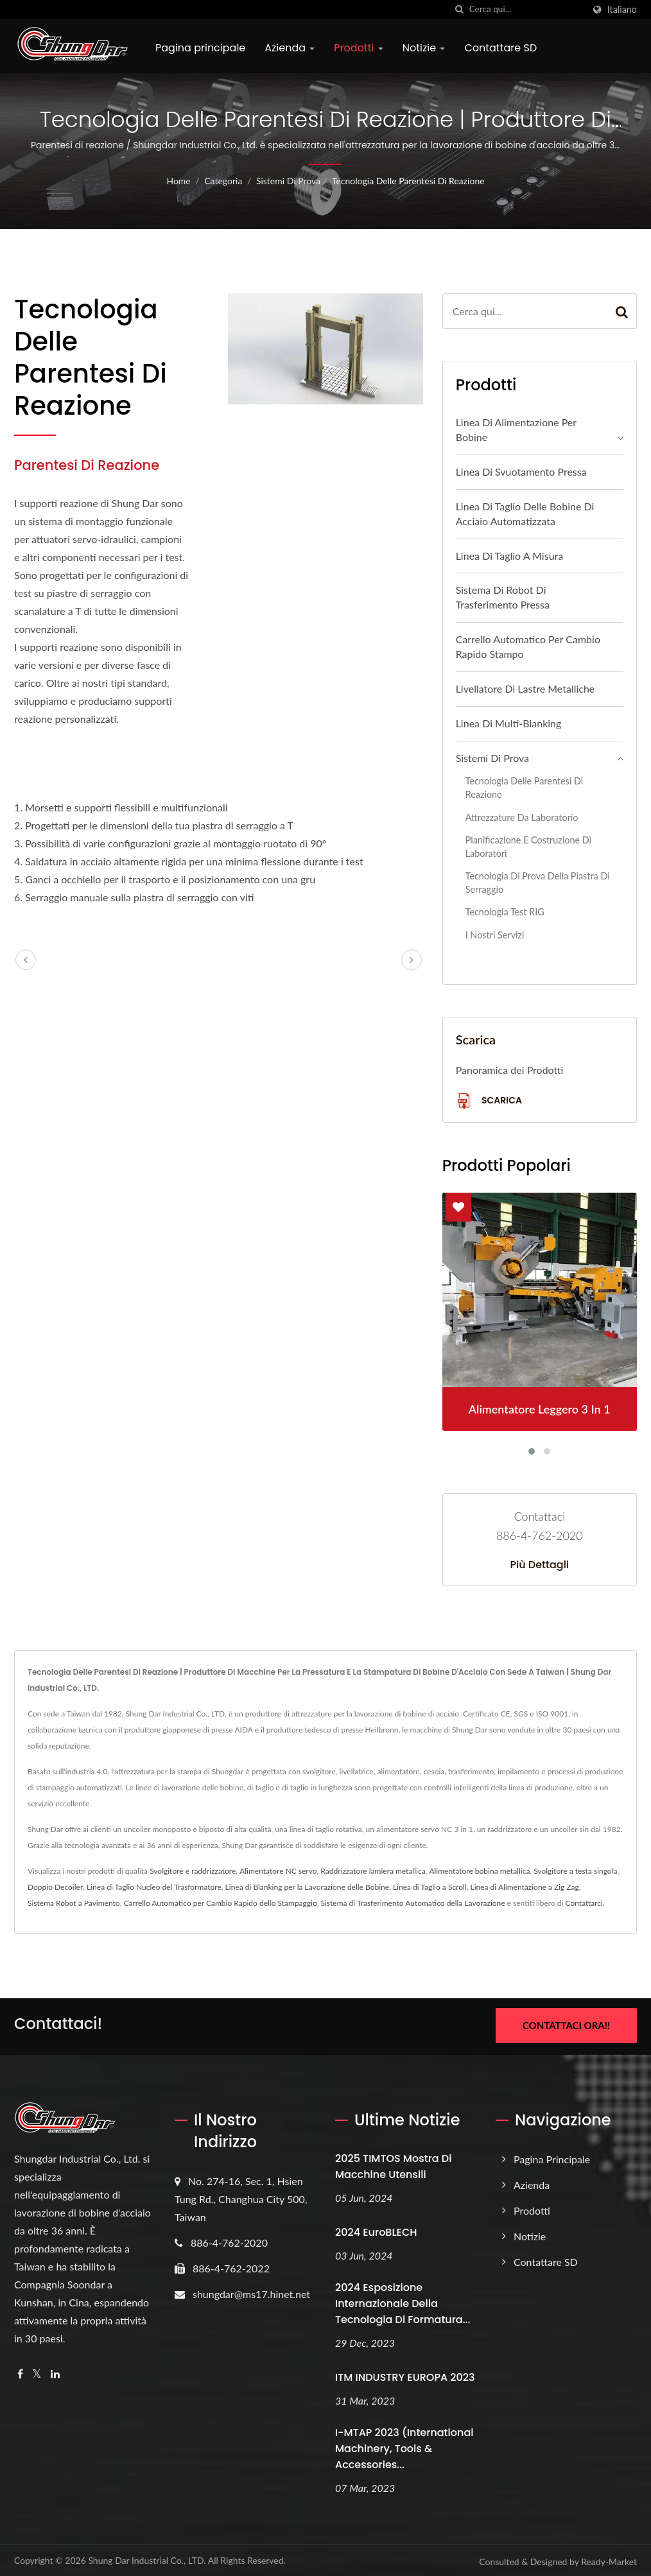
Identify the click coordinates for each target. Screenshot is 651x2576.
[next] (411, 959)
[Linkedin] (55, 2372)
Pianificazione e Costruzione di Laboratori (528, 846)
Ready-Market (609, 2559)
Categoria (223, 180)
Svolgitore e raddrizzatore (193, 1871)
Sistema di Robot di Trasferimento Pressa (503, 596)
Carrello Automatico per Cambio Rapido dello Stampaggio (220, 1903)
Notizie (424, 47)
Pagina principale (200, 47)
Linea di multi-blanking (509, 723)
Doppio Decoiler (55, 1887)
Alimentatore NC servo (278, 1871)
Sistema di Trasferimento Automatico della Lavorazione (413, 1903)
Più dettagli (539, 1565)
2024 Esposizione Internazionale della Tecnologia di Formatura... (402, 2301)
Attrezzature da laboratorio (521, 817)
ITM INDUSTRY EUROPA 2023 (404, 2375)
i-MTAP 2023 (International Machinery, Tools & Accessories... (404, 2446)
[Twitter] (37, 2372)
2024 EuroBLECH (376, 2230)
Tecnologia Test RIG (504, 911)
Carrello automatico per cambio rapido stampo (528, 646)
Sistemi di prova (288, 180)
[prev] (25, 959)
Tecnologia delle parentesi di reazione (408, 180)
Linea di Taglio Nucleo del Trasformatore (154, 1887)
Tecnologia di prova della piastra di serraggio (537, 882)
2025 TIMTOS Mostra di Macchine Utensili (393, 2164)
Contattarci (584, 1903)
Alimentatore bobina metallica (479, 1871)
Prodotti (358, 47)
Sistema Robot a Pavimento (74, 1903)
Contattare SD (500, 47)
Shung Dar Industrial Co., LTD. (146, 2557)
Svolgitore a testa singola (575, 1871)
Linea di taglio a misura (510, 555)
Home (178, 180)
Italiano (622, 9)
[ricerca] (459, 9)
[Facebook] (20, 2372)
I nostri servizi (495, 934)
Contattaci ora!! (566, 2025)
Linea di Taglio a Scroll (430, 1887)
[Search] (526, 9)
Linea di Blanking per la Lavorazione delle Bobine (307, 1887)
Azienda (290, 47)
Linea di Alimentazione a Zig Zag (525, 1887)
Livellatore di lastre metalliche (525, 688)
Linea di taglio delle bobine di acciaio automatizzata (525, 513)
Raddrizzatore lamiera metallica (372, 1871)
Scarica (489, 1101)
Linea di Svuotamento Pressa (521, 471)
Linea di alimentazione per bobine (516, 429)
